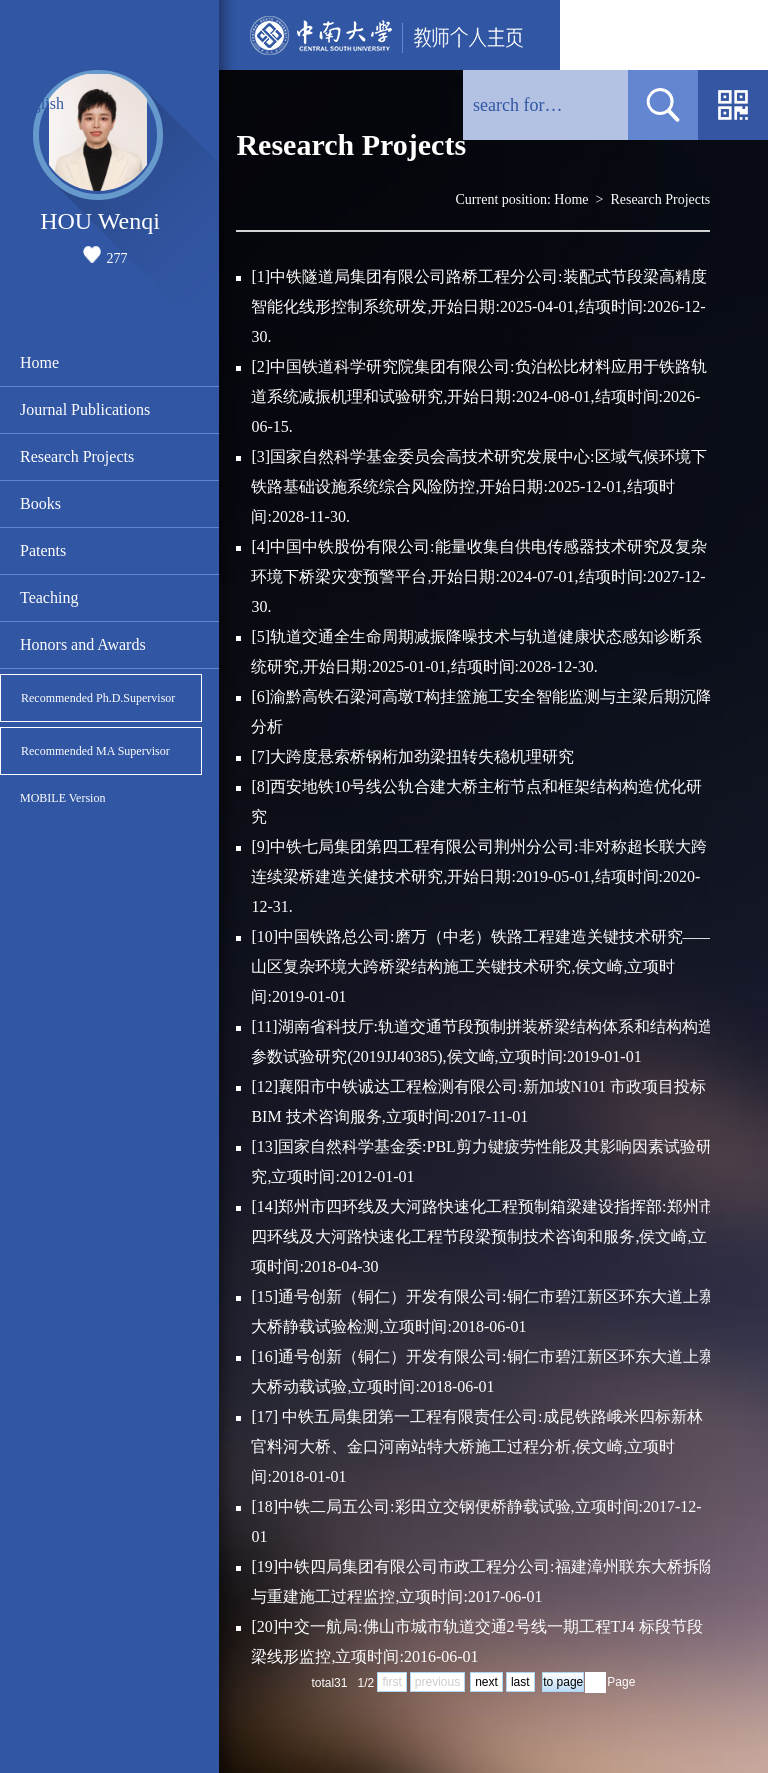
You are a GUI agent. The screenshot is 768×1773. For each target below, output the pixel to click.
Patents (43, 550)
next (486, 1682)
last (520, 1682)
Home (39, 362)
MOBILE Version (62, 798)
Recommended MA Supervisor (95, 751)
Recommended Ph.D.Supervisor (98, 698)
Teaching (49, 597)
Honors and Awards (83, 644)
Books (40, 503)
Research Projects (77, 456)
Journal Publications (85, 409)
